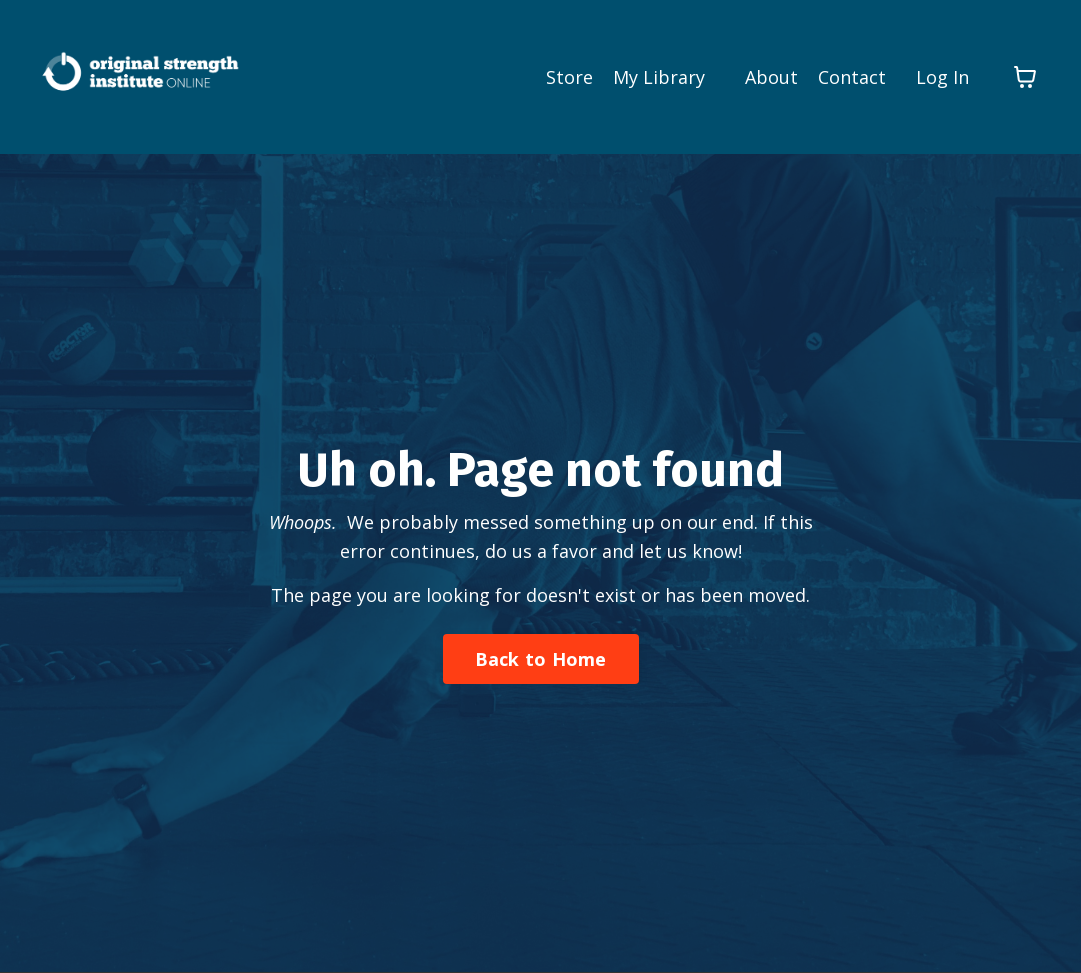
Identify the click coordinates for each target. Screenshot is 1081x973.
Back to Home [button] (541, 659)
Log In (942, 77)
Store (569, 77)
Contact (852, 77)
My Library (659, 77)
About (771, 77)
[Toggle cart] (1025, 77)
